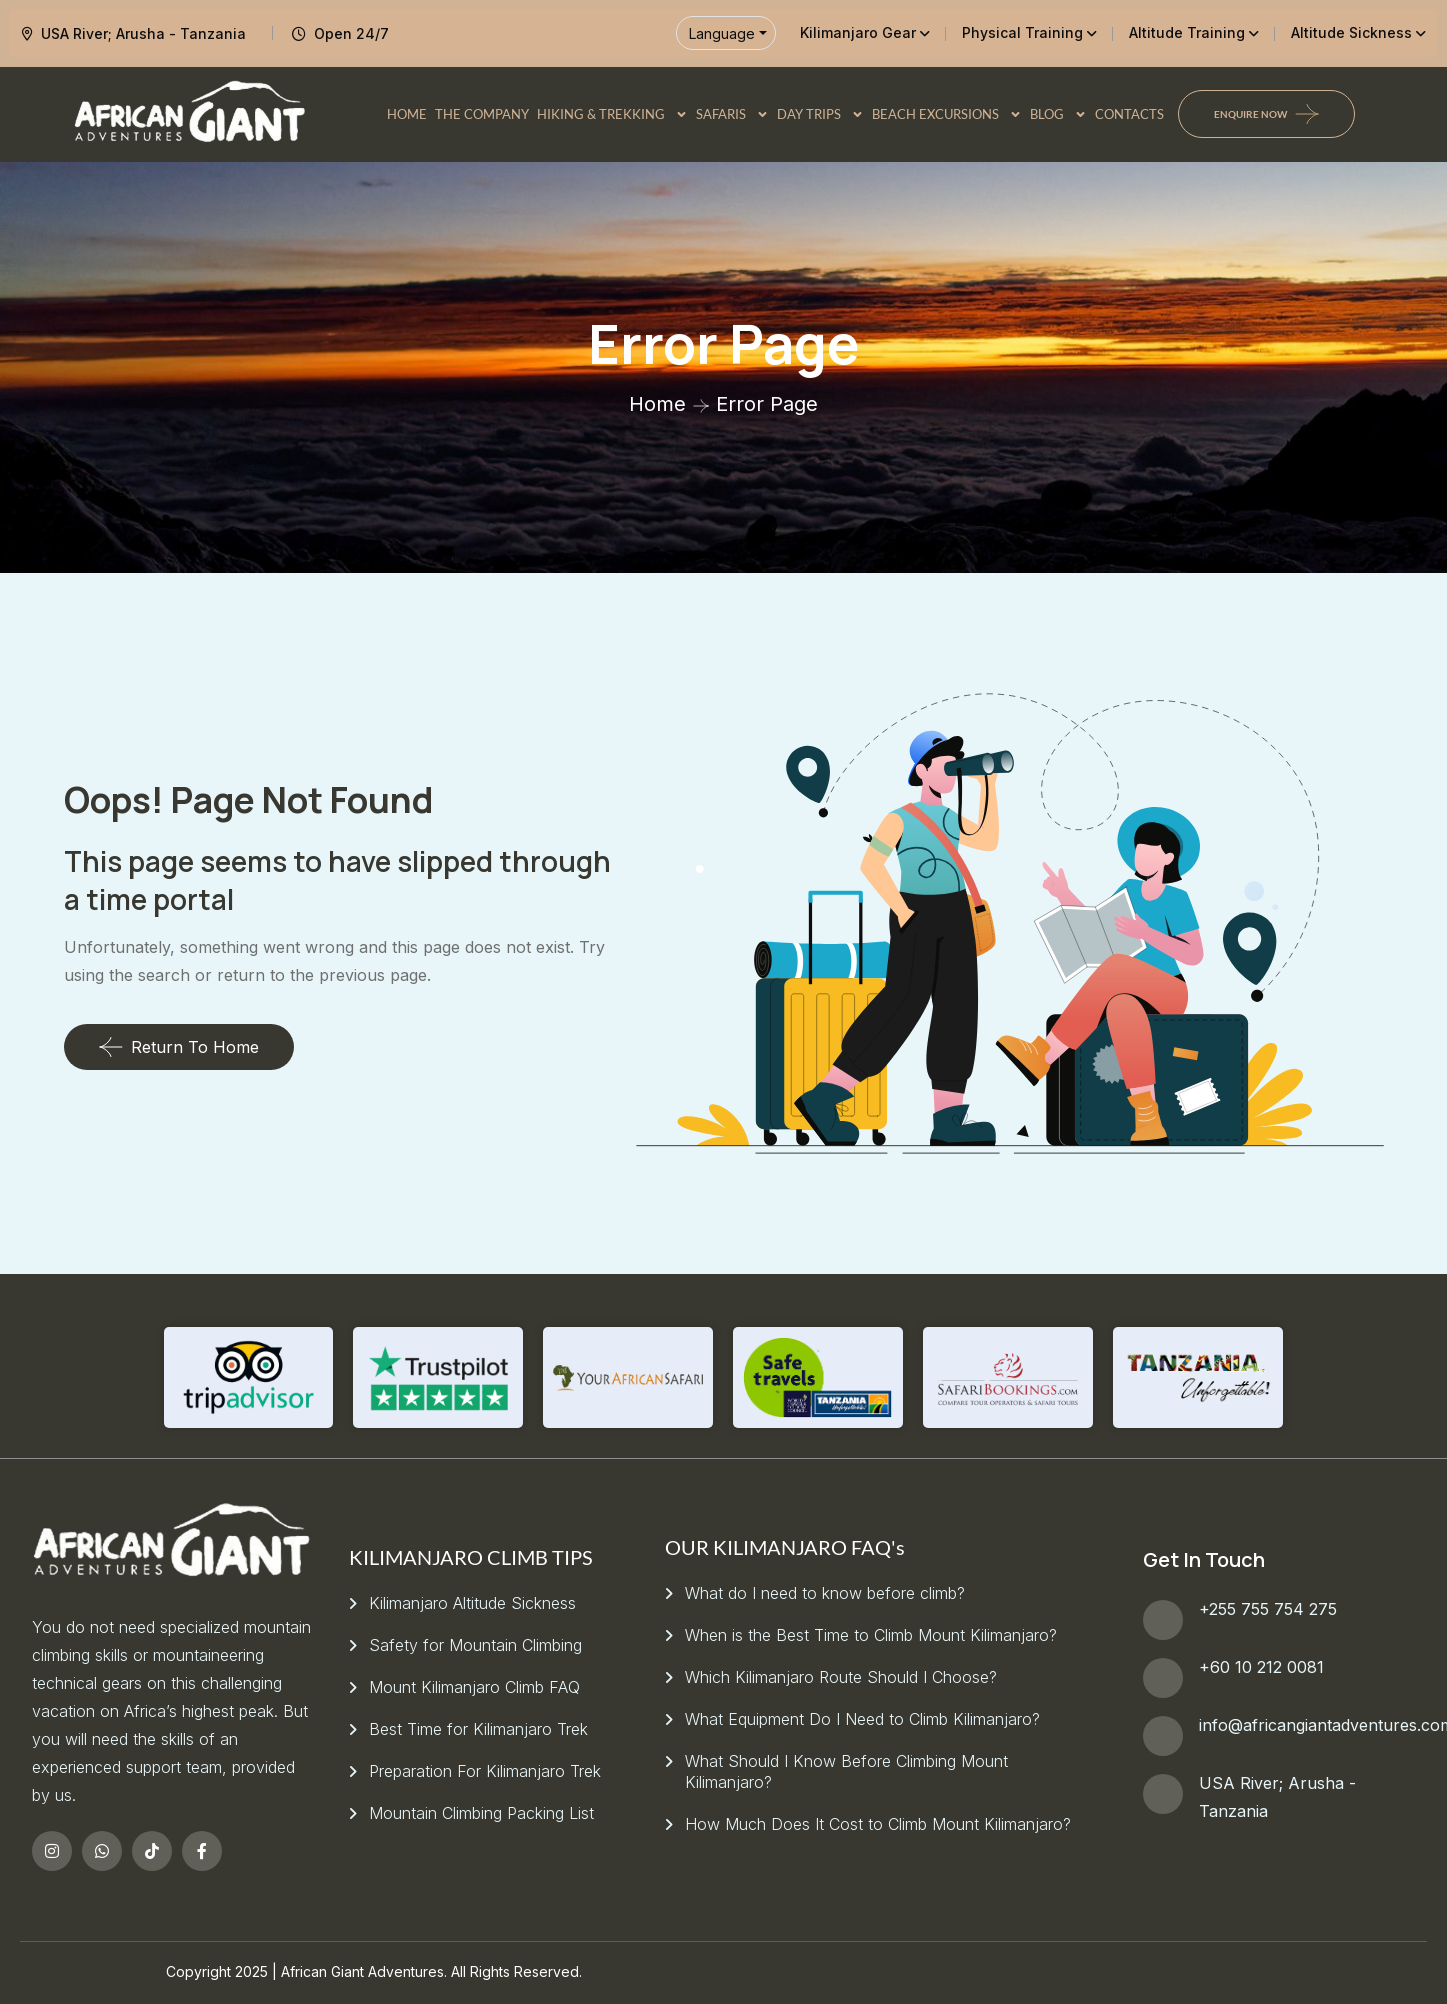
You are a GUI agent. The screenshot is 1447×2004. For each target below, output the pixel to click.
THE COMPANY (482, 114)
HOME (407, 114)
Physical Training (1022, 32)
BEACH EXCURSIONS (947, 114)
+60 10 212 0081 (1261, 1667)
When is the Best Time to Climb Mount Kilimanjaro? (871, 1635)
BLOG (1058, 114)
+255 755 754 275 (1268, 1609)
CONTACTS (1129, 114)
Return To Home (179, 1047)
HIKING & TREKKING (612, 114)
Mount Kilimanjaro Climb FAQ (474, 1687)
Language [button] (722, 33)
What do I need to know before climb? (825, 1593)
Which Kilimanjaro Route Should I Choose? (841, 1677)
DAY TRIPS (820, 114)
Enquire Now (1250, 114)
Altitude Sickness (1351, 32)
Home (657, 404)
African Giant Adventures (362, 1971)
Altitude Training (1187, 32)
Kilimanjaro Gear (858, 32)
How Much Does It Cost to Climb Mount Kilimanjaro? (878, 1824)
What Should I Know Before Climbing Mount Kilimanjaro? (846, 1771)
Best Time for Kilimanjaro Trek (478, 1729)
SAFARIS (732, 114)
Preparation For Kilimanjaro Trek (485, 1771)
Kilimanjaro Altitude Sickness (472, 1603)
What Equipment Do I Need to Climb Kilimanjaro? (862, 1719)
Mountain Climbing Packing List (481, 1813)
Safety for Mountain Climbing (475, 1645)
